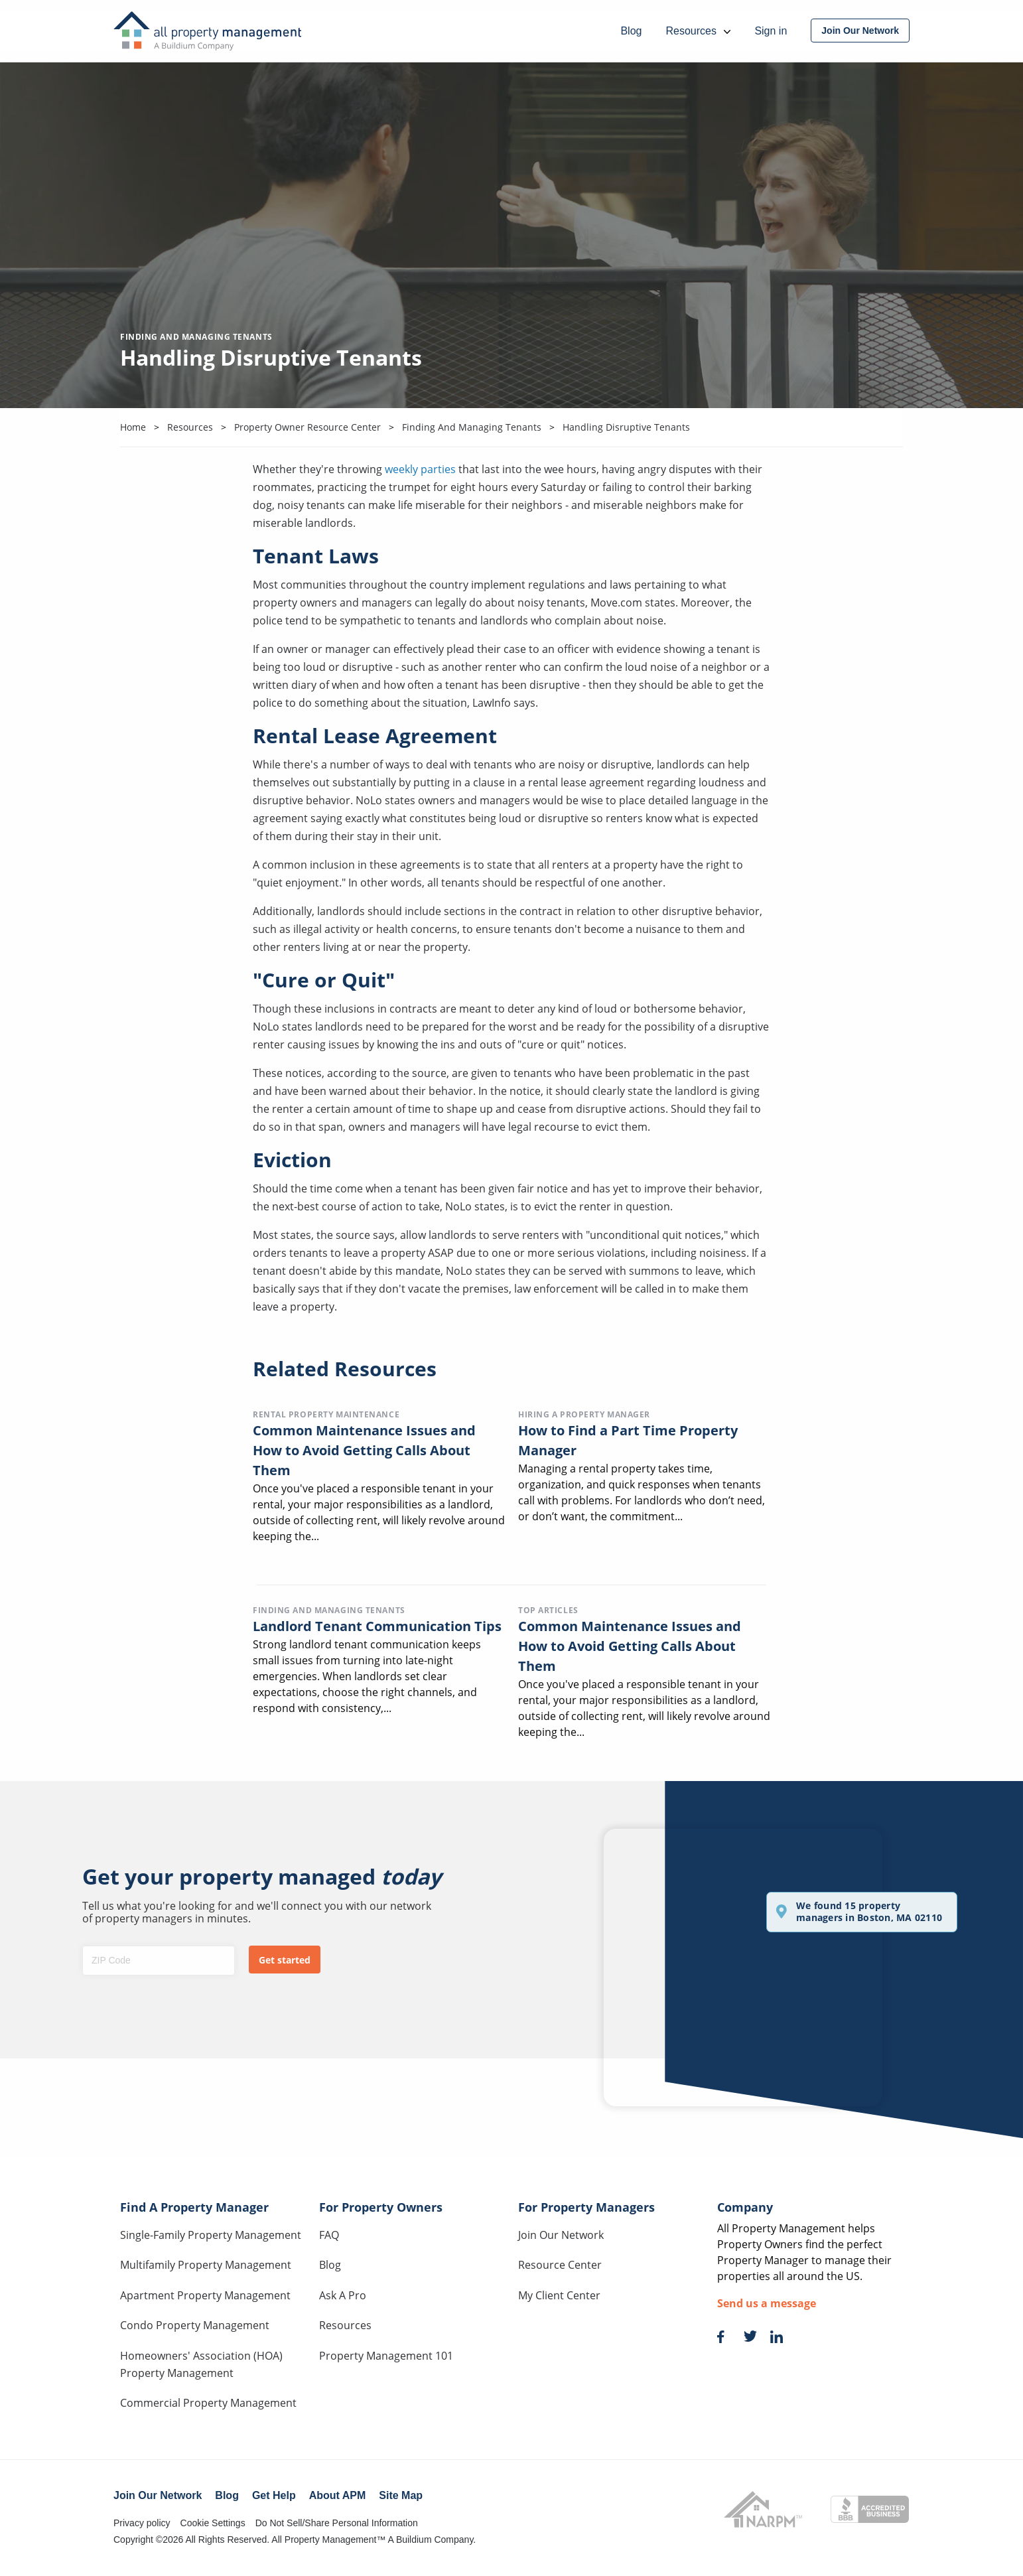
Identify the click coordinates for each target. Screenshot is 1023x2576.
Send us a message (766, 2303)
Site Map (401, 2495)
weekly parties (420, 469)
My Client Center (559, 2295)
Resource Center (560, 2264)
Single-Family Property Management (210, 2235)
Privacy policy (141, 2523)
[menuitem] (860, 30)
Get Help (274, 2495)
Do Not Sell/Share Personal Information (336, 2523)
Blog (330, 2264)
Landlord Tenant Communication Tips (377, 1626)
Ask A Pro (342, 2295)
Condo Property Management (194, 2325)
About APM (337, 2495)
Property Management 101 (386, 2355)
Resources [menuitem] (697, 30)
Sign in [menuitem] (770, 30)
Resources (345, 2325)
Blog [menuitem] (631, 30)
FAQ (329, 2235)
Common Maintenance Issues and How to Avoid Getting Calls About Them (364, 1450)
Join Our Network (561, 2235)
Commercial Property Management (208, 2403)
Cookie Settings (212, 2523)
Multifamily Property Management (205, 2264)
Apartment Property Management (205, 2295)
